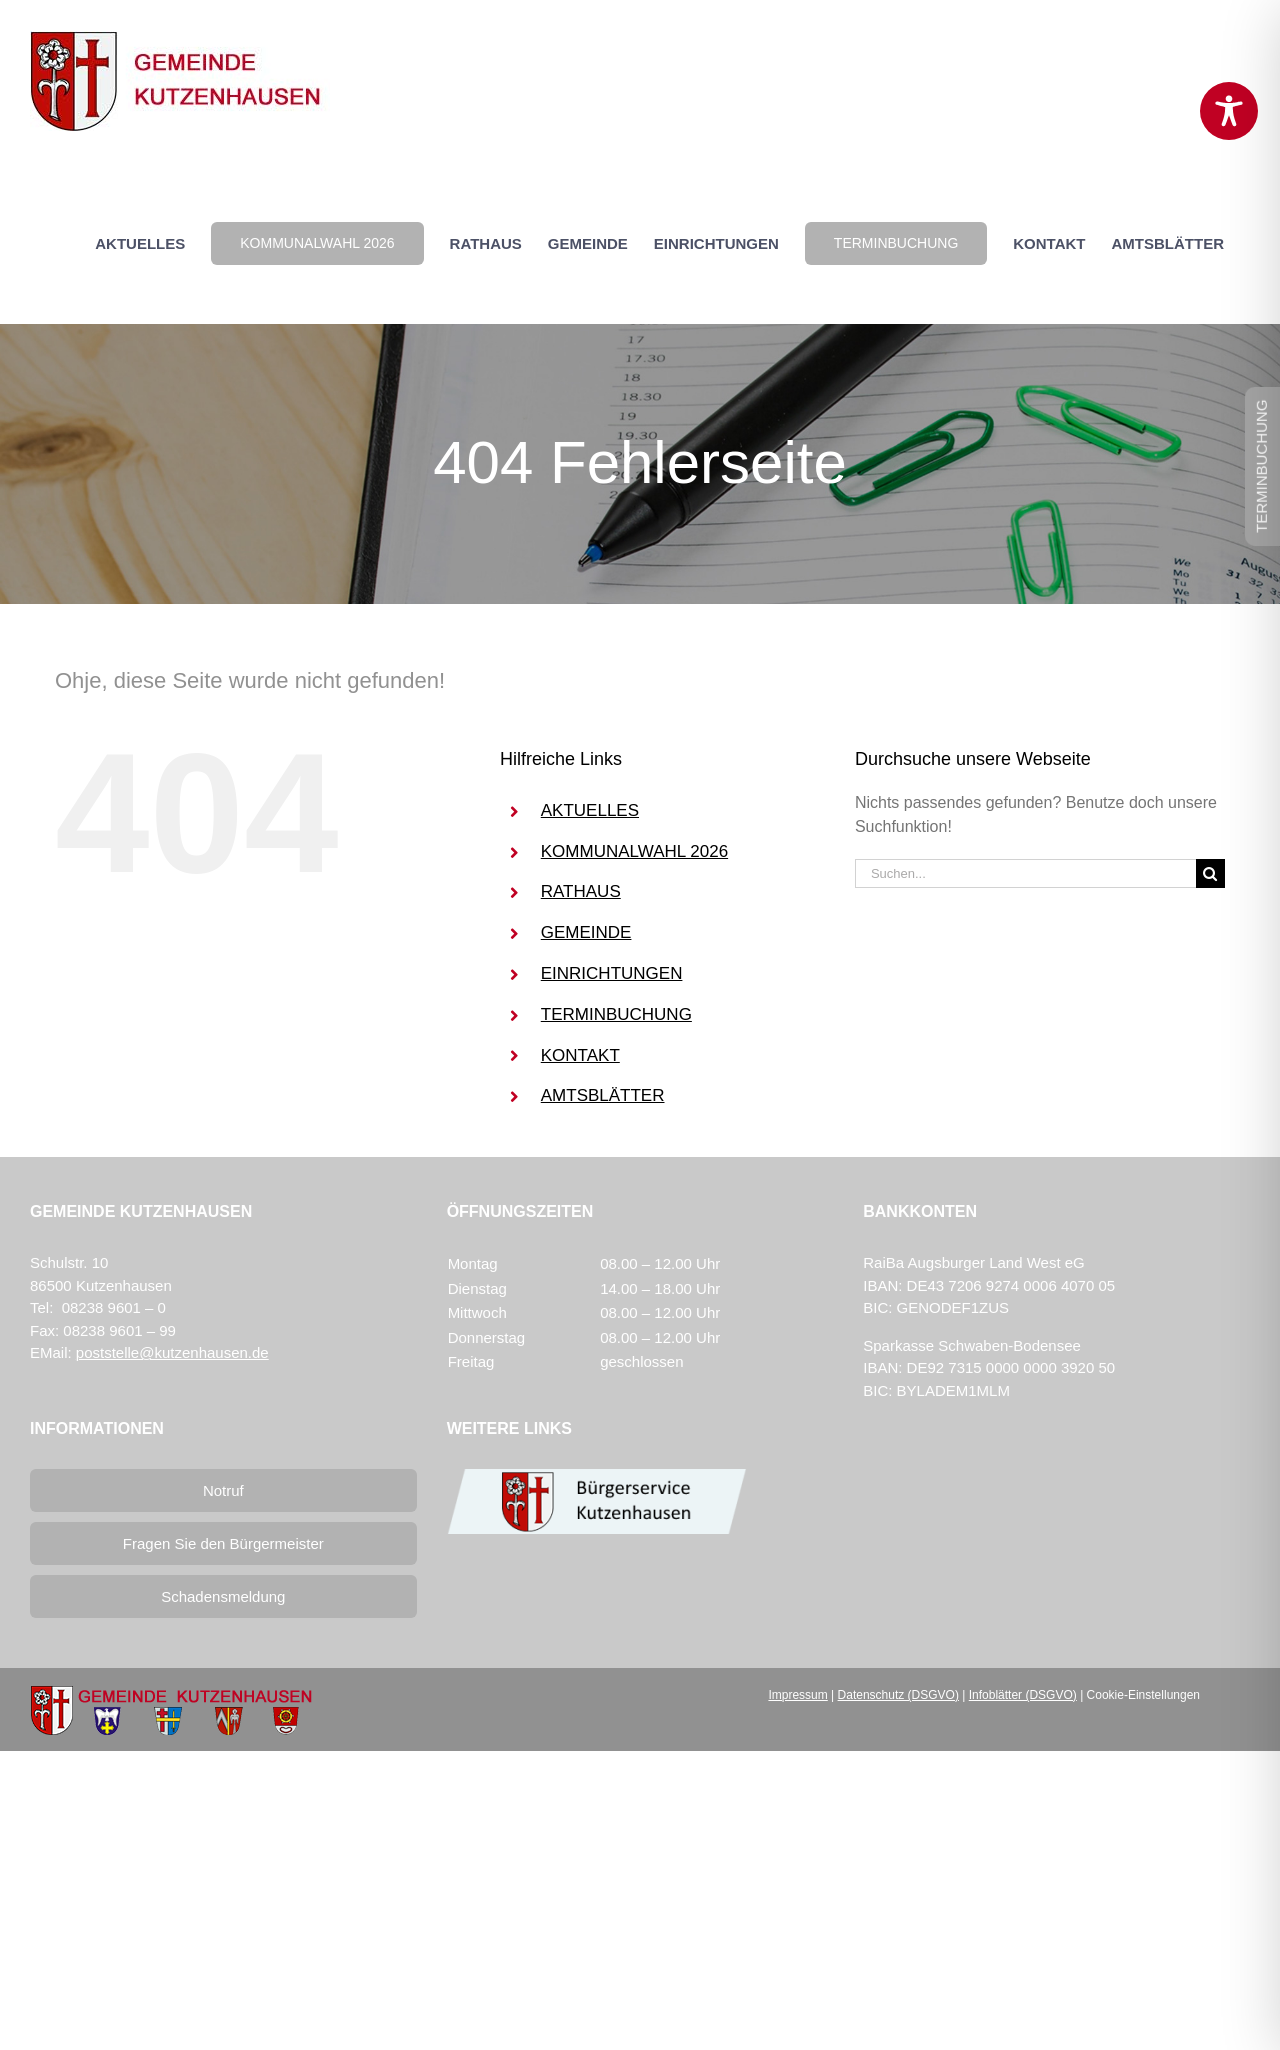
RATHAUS (581, 891)
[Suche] (1210, 873)
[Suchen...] (1025, 873)
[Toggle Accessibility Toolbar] (1229, 111)
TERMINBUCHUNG (616, 1014)
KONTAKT (580, 1055)
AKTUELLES (590, 810)
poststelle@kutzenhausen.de (172, 1352)
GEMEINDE (586, 932)
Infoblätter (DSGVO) (1023, 1695)
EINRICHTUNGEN (612, 973)
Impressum (797, 1695)
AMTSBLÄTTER (603, 1095)
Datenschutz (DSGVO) (898, 1695)
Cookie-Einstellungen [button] (1143, 1695)
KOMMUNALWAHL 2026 (634, 851)
